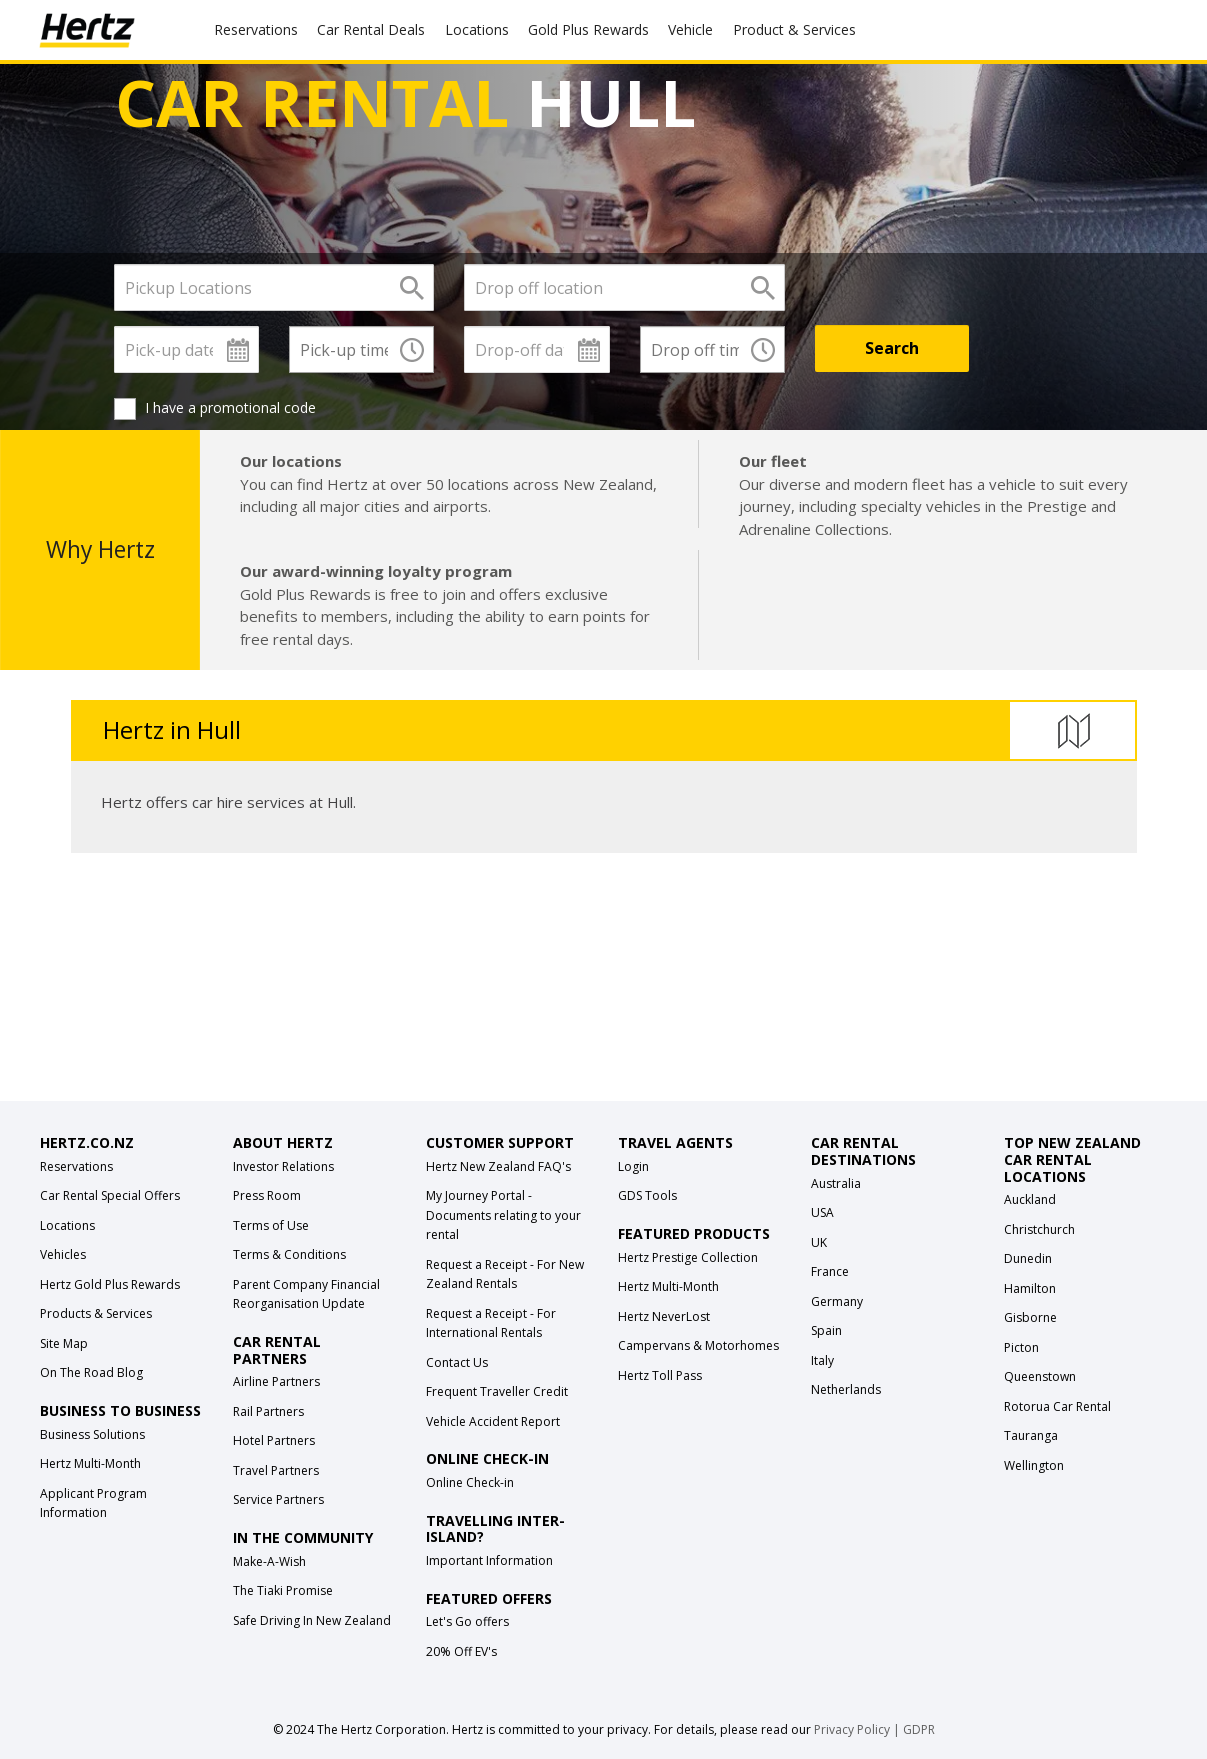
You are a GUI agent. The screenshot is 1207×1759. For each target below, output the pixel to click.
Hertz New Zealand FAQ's (498, 1166)
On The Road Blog (91, 1372)
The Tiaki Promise (283, 1590)
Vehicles (63, 1254)
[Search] (892, 348)
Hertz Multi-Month (90, 1463)
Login (633, 1166)
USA (822, 1212)
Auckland (1030, 1199)
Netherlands (846, 1389)
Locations (477, 29)
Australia (836, 1183)
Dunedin (1028, 1258)
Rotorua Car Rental (1057, 1406)
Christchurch (1039, 1229)
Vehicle (690, 29)
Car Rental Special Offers (110, 1195)
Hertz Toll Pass (660, 1375)
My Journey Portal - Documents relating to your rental (503, 1215)
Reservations (76, 1166)
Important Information (489, 1560)
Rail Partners (268, 1411)
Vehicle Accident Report (493, 1421)
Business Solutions (92, 1434)
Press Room (267, 1195)
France (830, 1271)
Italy (822, 1360)
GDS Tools (647, 1195)
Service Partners (278, 1499)
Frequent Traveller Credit (497, 1391)
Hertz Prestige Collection (688, 1257)
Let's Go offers (467, 1621)
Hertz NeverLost (664, 1316)
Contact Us (457, 1362)
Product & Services (794, 29)
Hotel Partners (274, 1440)
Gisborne (1030, 1317)
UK (819, 1242)
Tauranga (1031, 1435)
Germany (837, 1301)
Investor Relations (283, 1166)
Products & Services (96, 1313)
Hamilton (1030, 1288)
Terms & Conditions (289, 1254)
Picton (1021, 1347)
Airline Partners (276, 1381)
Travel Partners (276, 1470)
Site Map (64, 1343)
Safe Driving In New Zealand (312, 1620)
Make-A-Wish (269, 1561)
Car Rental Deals (371, 29)
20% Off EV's (461, 1651)
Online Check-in (470, 1482)
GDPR (919, 1729)
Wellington (1034, 1465)
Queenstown (1040, 1376)
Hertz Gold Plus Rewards (110, 1284)
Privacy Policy (852, 1729)
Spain (826, 1330)
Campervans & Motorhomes (698, 1345)
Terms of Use (271, 1225)
